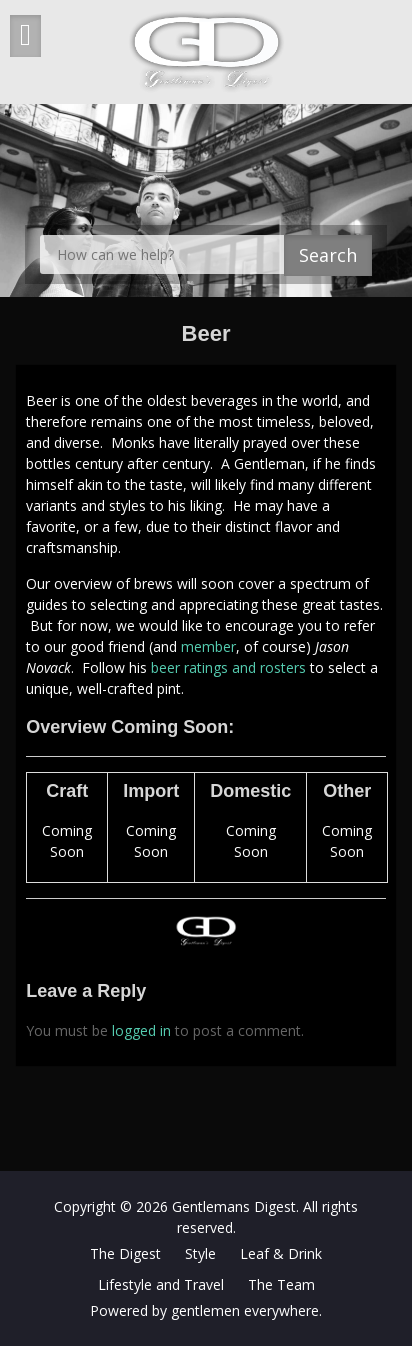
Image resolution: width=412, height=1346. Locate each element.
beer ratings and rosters (228, 667)
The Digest (125, 1253)
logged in (141, 1030)
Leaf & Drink (281, 1253)
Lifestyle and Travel (161, 1284)
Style (200, 1253)
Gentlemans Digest (234, 1206)
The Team (281, 1284)
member (208, 646)
